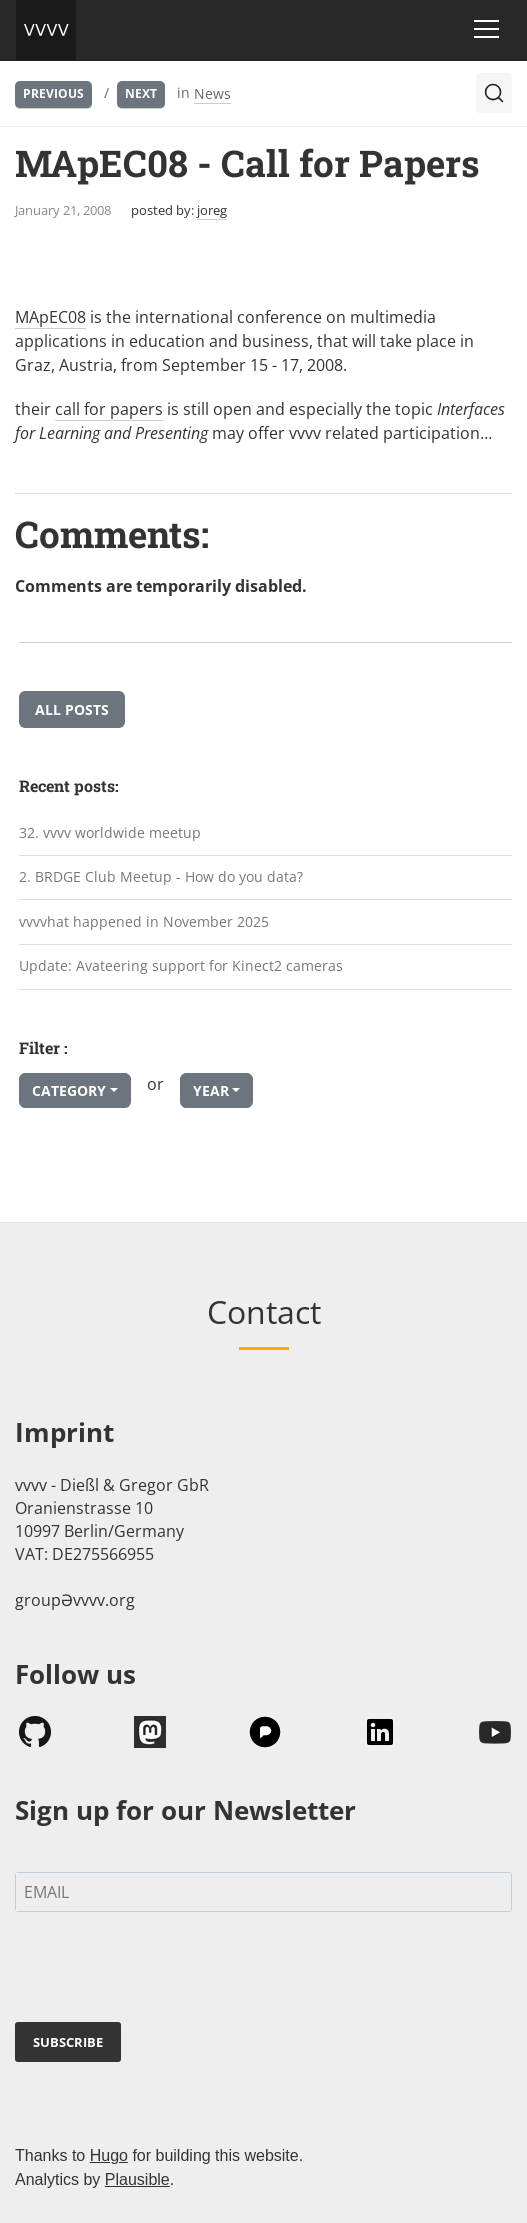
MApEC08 (50, 317)
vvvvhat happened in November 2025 (144, 921)
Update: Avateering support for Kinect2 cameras (181, 965)
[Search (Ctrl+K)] (494, 93)
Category (69, 1090)
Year (211, 1090)
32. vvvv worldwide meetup (110, 832)
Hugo (109, 2155)
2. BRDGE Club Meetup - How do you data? (161, 876)
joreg (212, 210)
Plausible (137, 2179)
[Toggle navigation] (486, 29)
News (212, 93)
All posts (72, 709)
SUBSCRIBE (68, 2042)
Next (141, 93)
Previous (53, 93)
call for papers (109, 409)
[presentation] (167, 1971)
